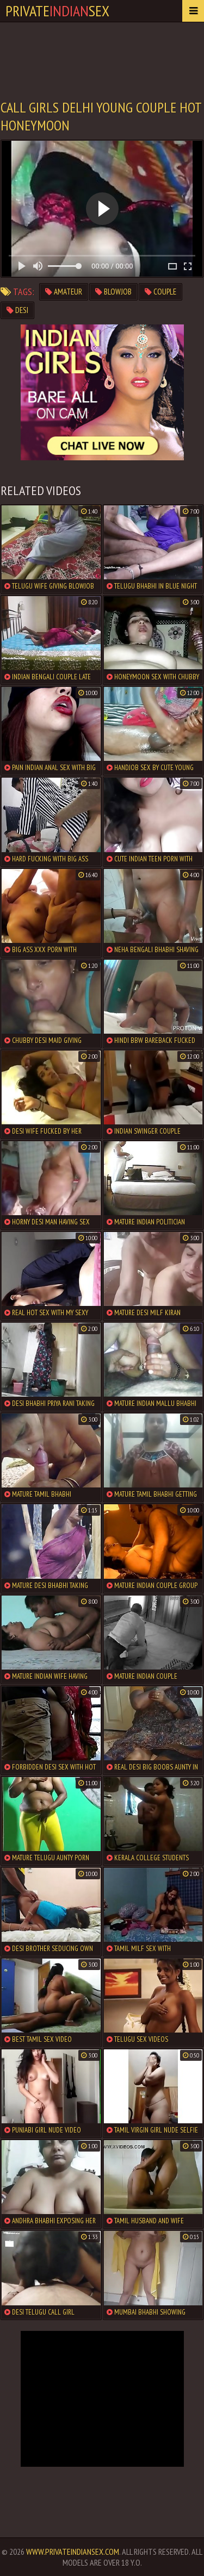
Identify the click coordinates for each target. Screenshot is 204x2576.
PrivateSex (57, 11)
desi (17, 310)
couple (160, 291)
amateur (63, 291)
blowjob (113, 291)
